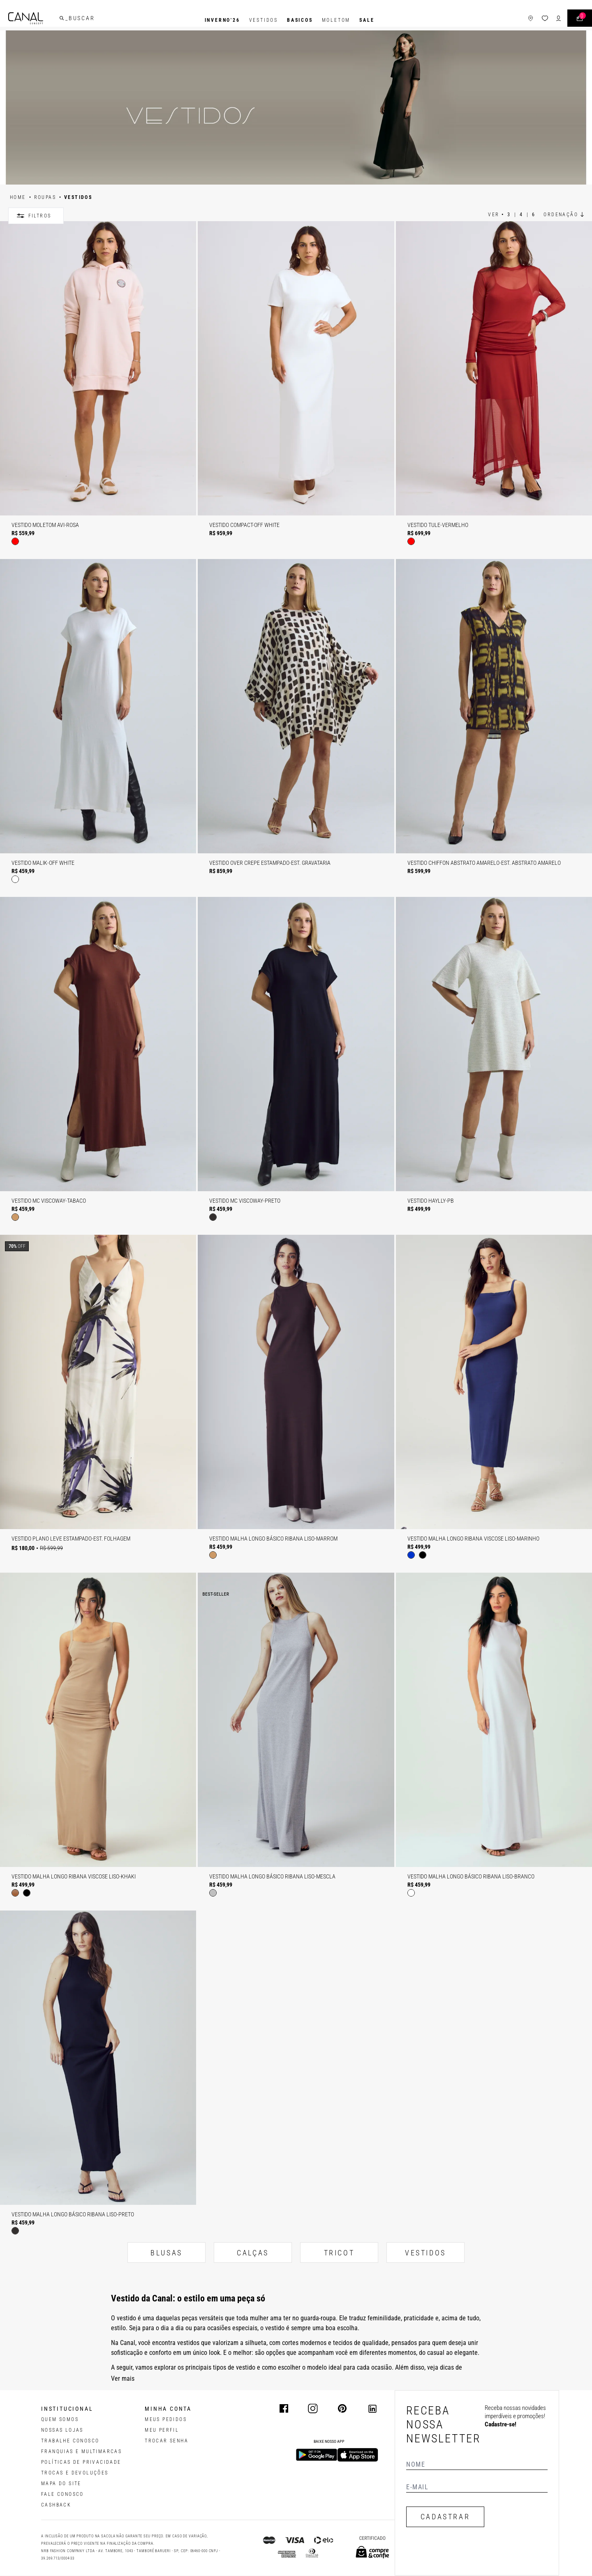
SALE (366, 20)
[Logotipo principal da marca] (40, 20)
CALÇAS (253, 2252)
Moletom (336, 20)
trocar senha (166, 2441)
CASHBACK (56, 2505)
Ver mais (122, 2378)
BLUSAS (166, 2252)
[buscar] (76, 20)
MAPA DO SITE (61, 2483)
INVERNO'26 (222, 20)
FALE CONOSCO (62, 2494)
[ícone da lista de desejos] (530, 20)
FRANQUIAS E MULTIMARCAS (81, 2451)
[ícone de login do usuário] (543, 20)
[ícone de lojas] (516, 20)
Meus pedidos (166, 2419)
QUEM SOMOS (60, 2419)
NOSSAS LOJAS (62, 2430)
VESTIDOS (425, 2252)
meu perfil (162, 2430)
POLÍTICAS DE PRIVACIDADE (81, 2462)
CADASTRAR (445, 2516)
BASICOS (300, 20)
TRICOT (339, 2252)
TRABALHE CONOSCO (70, 2441)
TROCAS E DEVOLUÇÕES (75, 2473)
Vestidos (263, 20)
